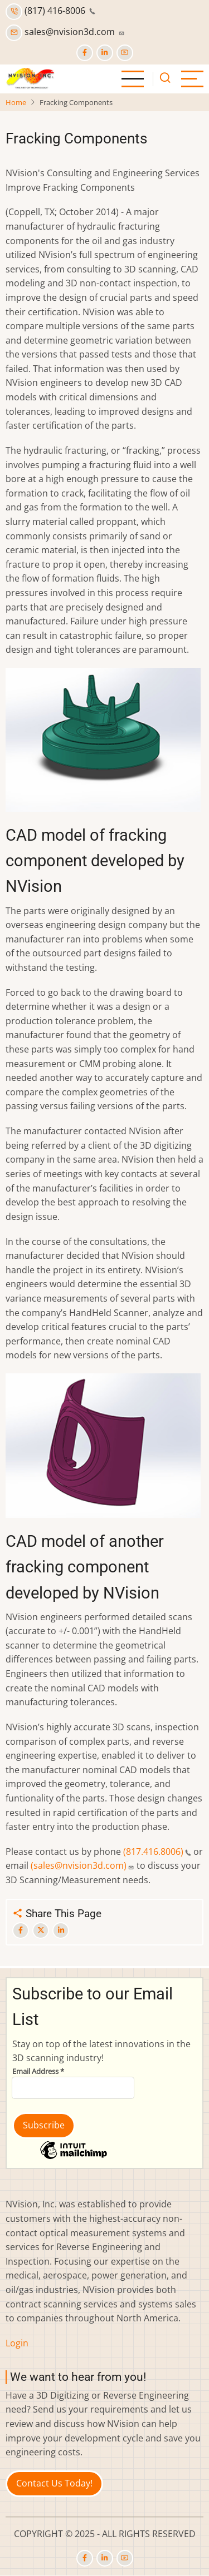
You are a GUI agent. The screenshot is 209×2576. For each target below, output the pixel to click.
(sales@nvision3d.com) (82, 1865)
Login (17, 2343)
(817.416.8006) (157, 1851)
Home (16, 102)
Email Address (38, 2071)
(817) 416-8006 (50, 10)
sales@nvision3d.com (65, 32)
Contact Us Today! (54, 2483)
